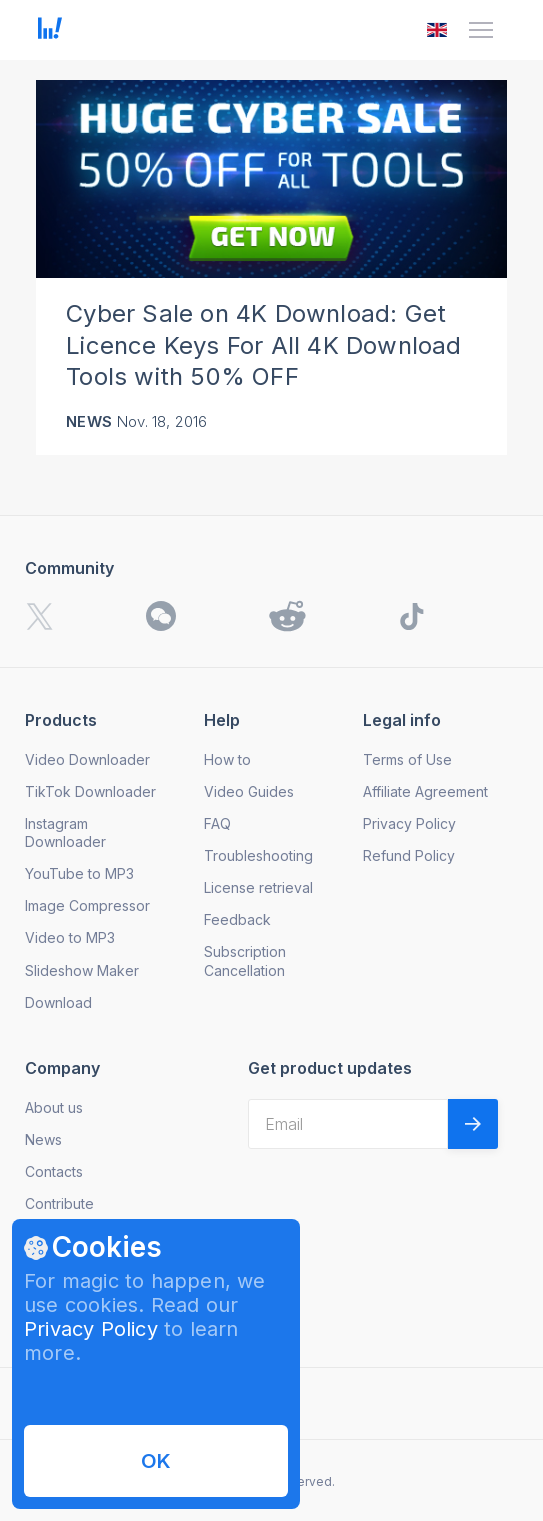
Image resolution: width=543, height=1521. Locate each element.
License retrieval (258, 887)
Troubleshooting (258, 855)
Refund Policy (409, 855)
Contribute (59, 1203)
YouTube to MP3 (79, 873)
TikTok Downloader (90, 791)
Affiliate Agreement (425, 791)
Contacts (54, 1171)
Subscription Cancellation (245, 960)
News (89, 421)
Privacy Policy (91, 1329)
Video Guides (249, 791)
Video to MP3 (70, 937)
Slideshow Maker (82, 970)
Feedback (237, 919)
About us (54, 1107)
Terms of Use (407, 759)
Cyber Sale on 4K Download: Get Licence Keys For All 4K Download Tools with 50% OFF (263, 345)
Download (58, 1002)
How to (227, 759)
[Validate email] (473, 1124)
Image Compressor (87, 905)
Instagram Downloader (65, 832)
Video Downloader (87, 759)
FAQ (217, 823)
